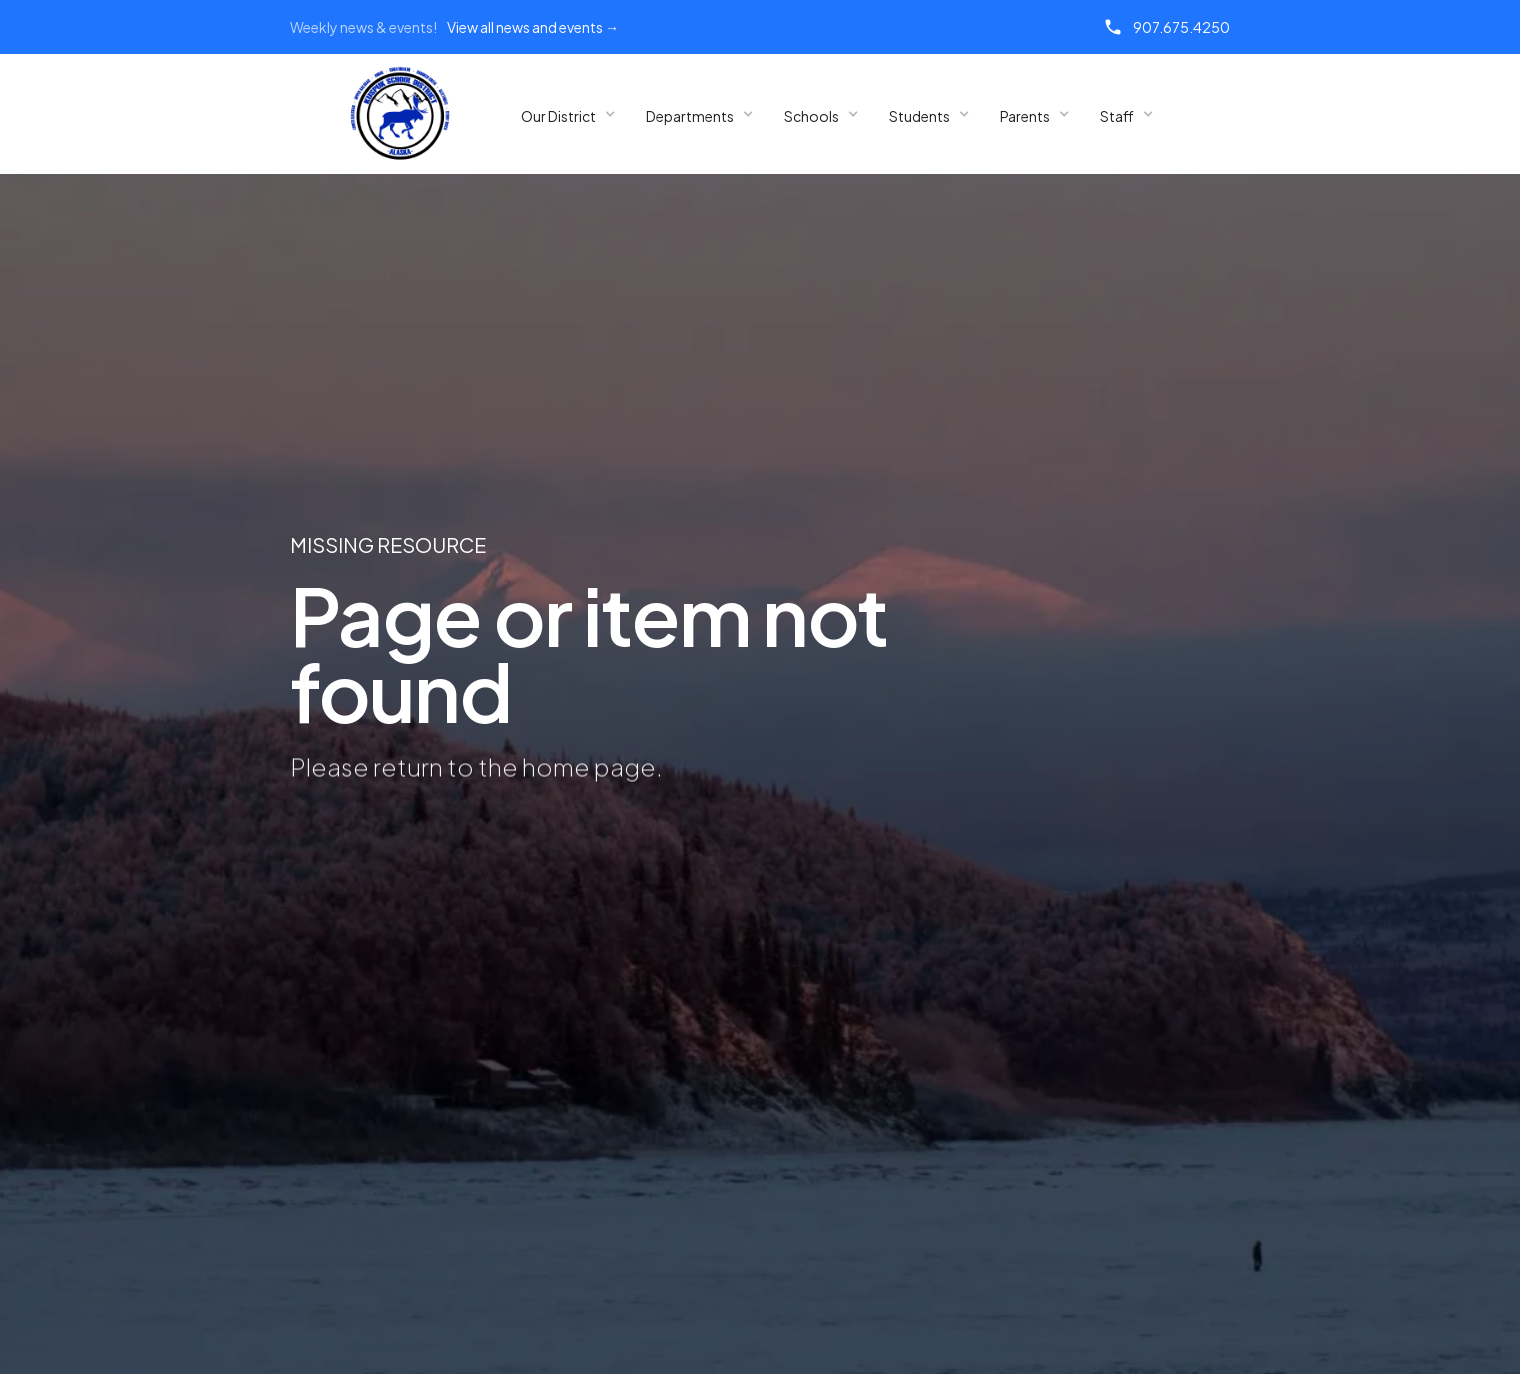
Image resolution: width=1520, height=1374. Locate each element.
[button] (568, 114)
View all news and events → (533, 27)
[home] (400, 114)
